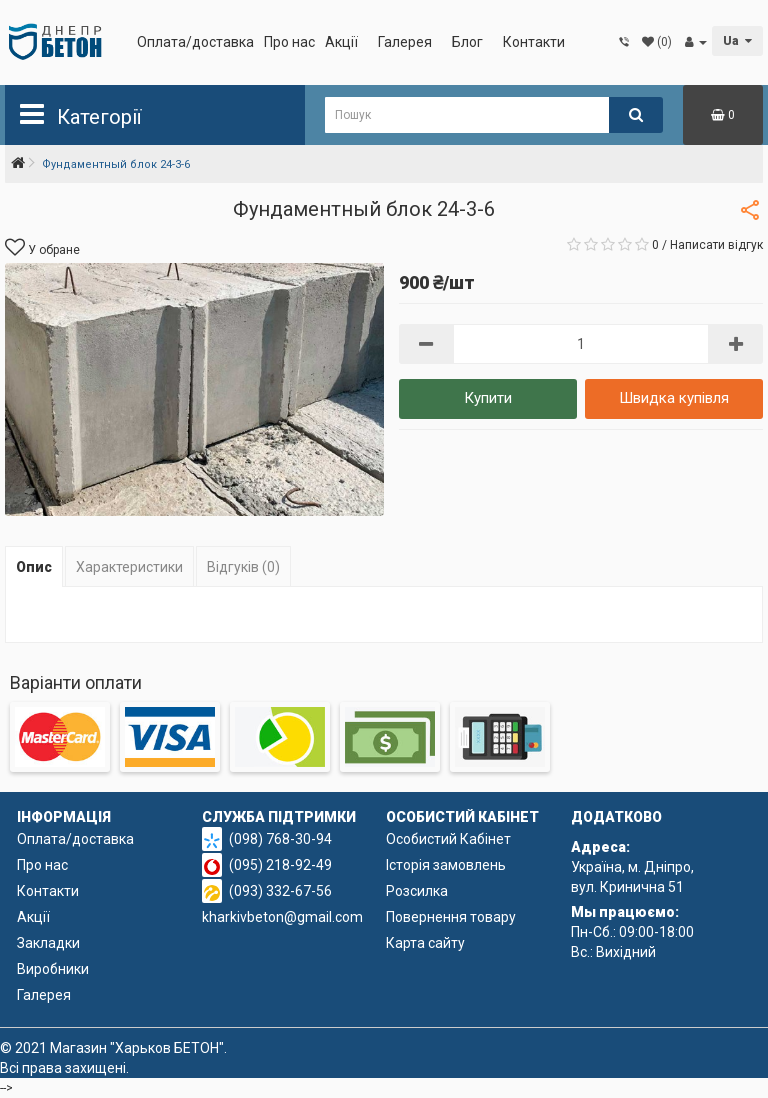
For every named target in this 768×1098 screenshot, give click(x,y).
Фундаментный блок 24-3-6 (116, 164)
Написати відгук (716, 245)
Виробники (53, 969)
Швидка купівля (674, 398)
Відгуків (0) (243, 567)
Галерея (405, 42)
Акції (341, 42)
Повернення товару (451, 917)
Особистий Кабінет (448, 839)
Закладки (48, 943)
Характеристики (129, 567)
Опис (34, 567)
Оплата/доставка (195, 42)
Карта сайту (425, 943)
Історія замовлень (446, 865)
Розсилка (417, 891)
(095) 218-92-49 (280, 865)
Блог (467, 42)
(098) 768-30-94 (280, 839)
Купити (488, 398)
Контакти (534, 42)
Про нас (289, 42)
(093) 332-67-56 (280, 891)
